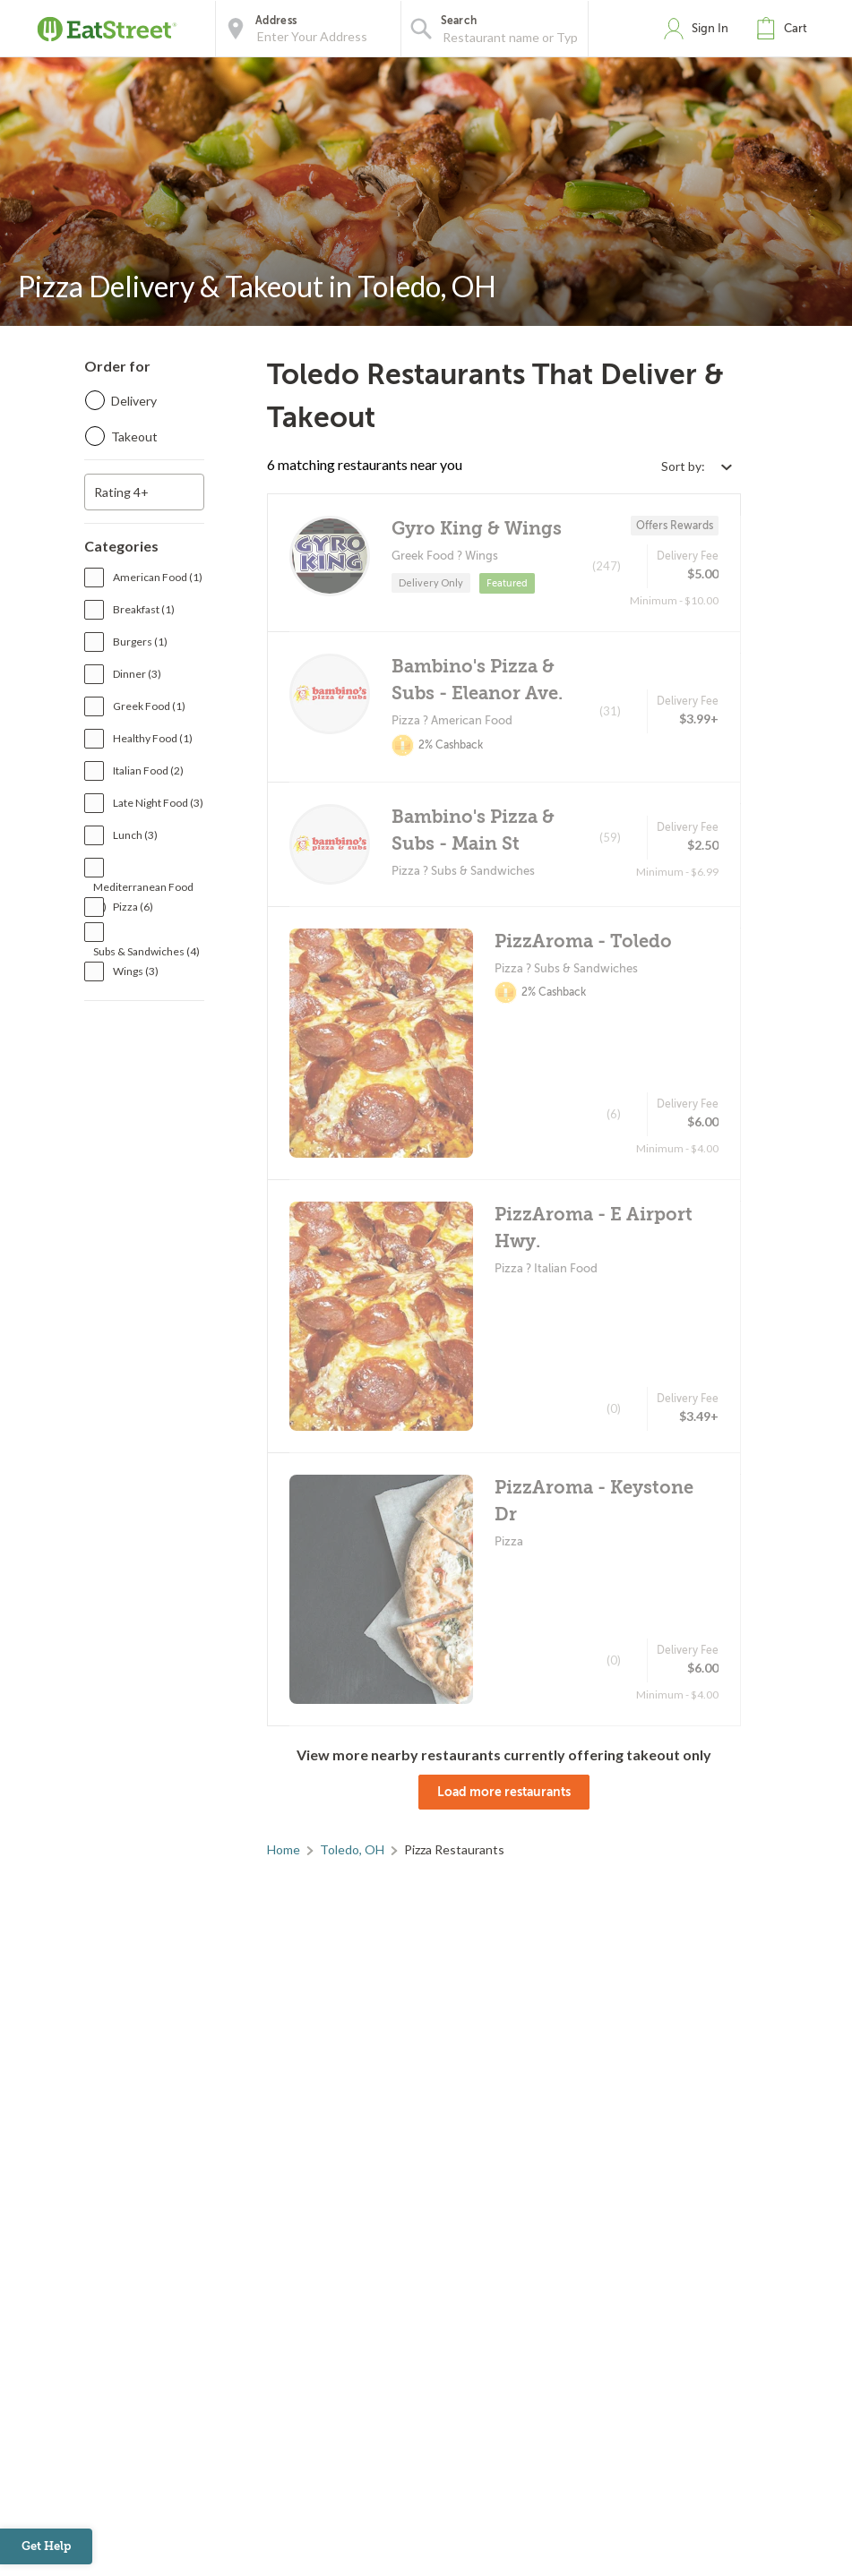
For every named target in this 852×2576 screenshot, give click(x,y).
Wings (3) (136, 971)
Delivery (134, 400)
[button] (785, 28)
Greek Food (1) (149, 706)
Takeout (134, 436)
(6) (614, 1114)
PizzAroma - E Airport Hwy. (594, 1228)
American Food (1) (157, 577)
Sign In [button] (710, 28)
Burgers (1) (140, 641)
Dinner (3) (137, 673)
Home (283, 1849)
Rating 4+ (121, 492)
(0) (614, 1408)
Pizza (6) (133, 906)
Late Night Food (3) (158, 802)
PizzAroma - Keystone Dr (594, 1501)
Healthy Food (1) (153, 738)
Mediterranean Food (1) (143, 888)
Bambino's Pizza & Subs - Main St (473, 830)
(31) (610, 711)
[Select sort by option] (696, 466)
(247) (606, 566)
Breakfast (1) (144, 609)
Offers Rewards (674, 525)
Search (459, 20)
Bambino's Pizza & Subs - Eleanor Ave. (477, 680)
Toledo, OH (352, 1849)
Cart (795, 28)
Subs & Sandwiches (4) (146, 951)
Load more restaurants (504, 1791)
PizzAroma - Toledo (583, 941)
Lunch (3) (135, 835)
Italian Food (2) (148, 770)
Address (276, 20)
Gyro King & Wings (477, 528)
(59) (610, 837)
